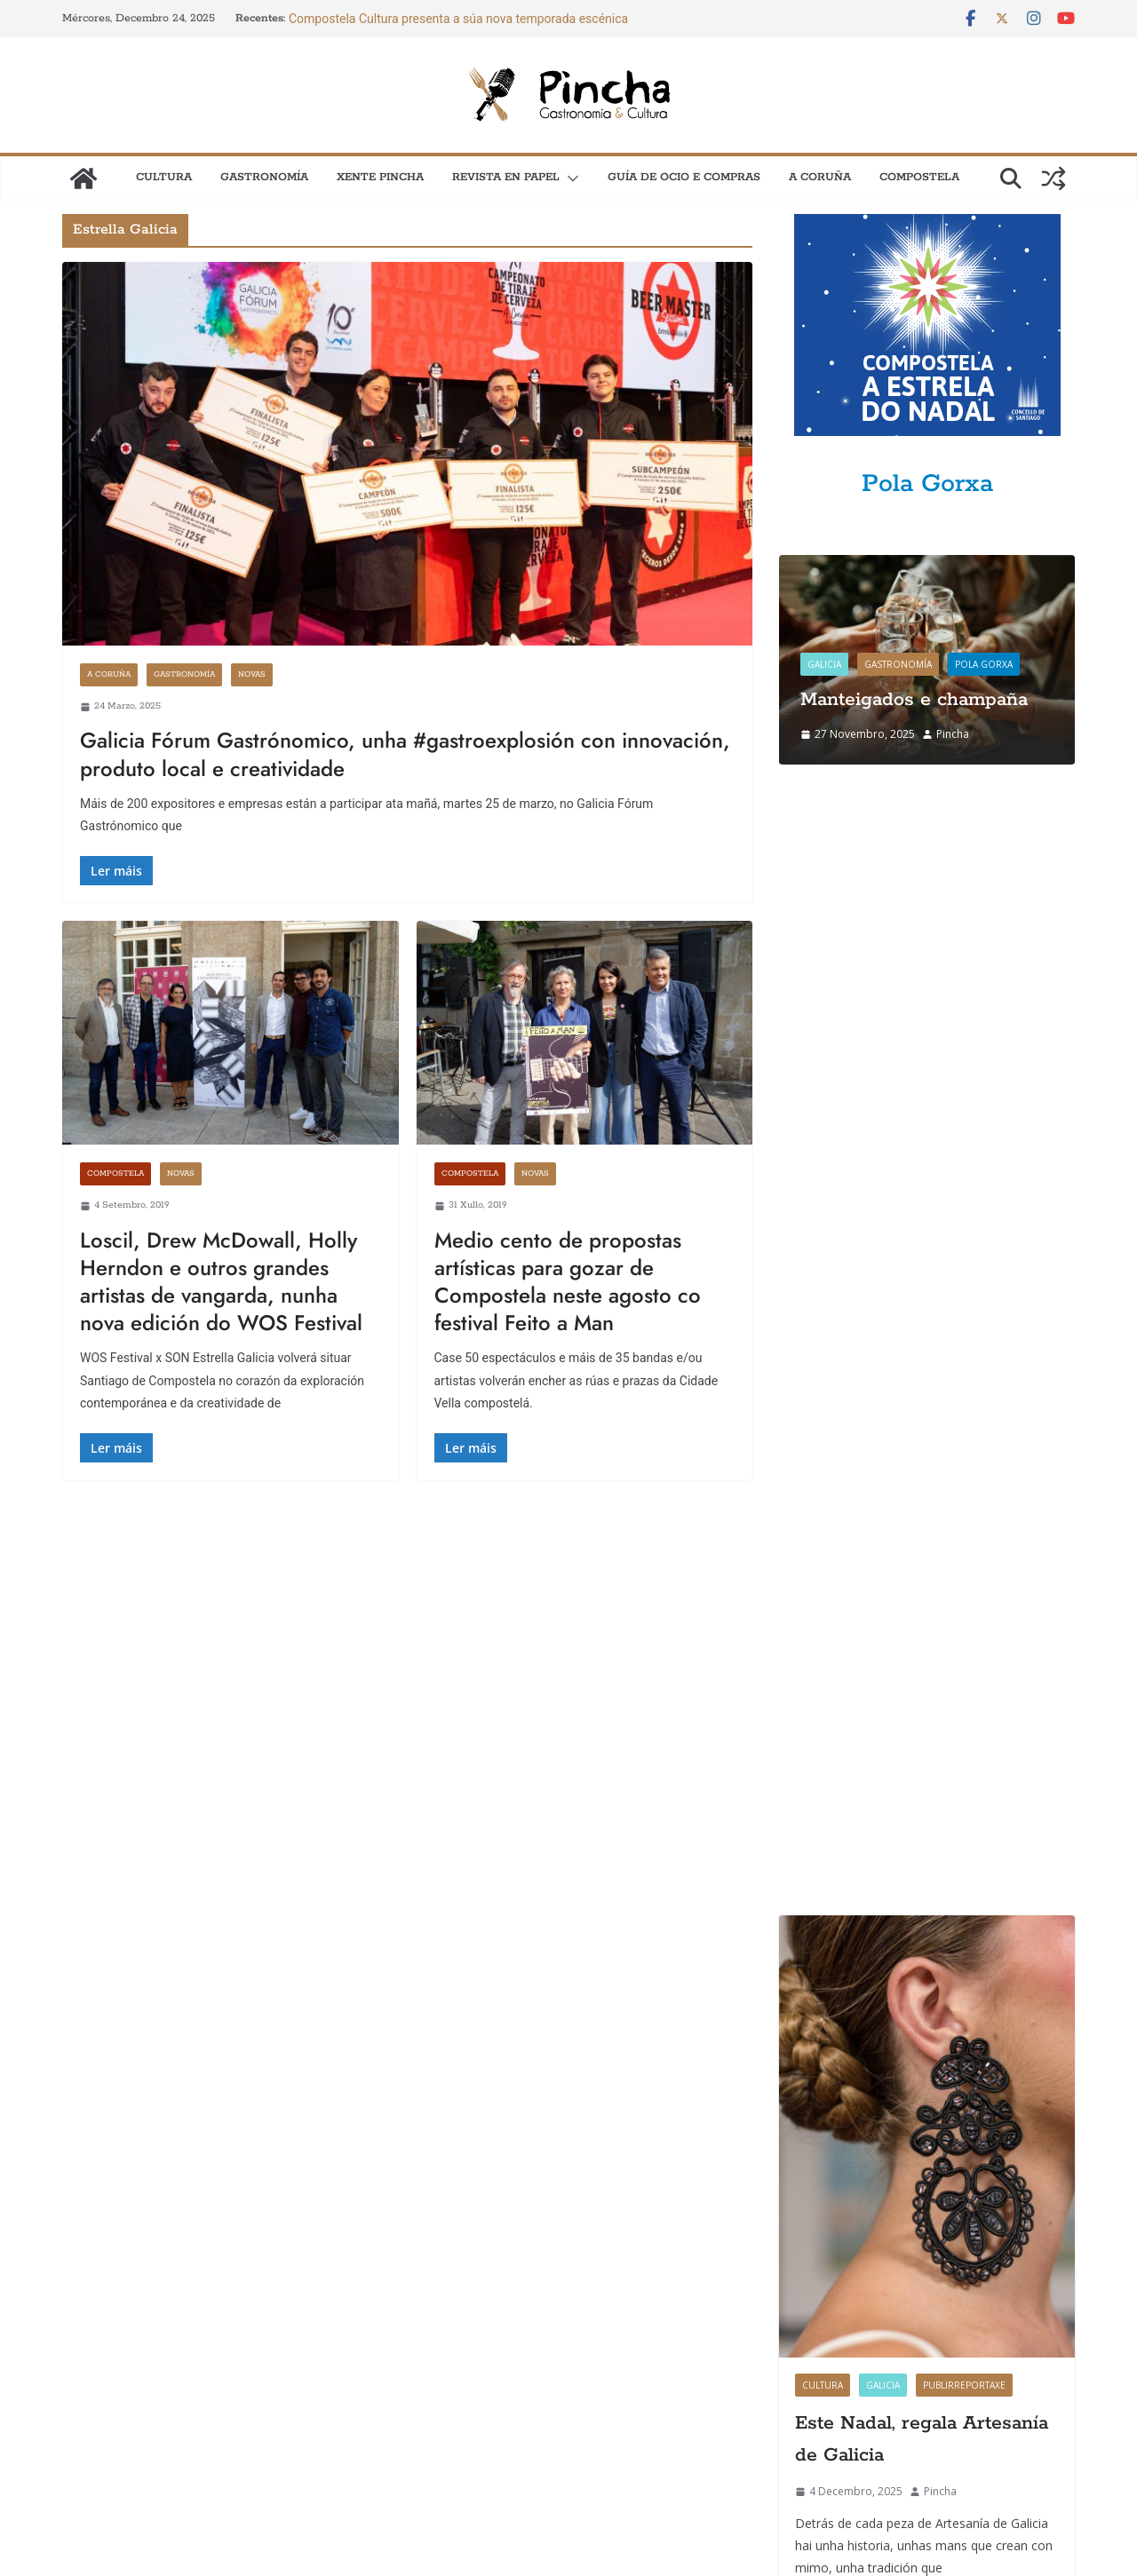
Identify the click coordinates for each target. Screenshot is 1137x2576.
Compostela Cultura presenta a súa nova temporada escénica (458, 19)
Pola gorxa (984, 664)
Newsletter (91, 2441)
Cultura (164, 177)
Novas (252, 674)
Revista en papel (506, 177)
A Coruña (820, 177)
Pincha (952, 733)
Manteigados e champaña (914, 699)
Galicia (824, 664)
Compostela (919, 177)
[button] (569, 178)
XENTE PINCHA (380, 177)
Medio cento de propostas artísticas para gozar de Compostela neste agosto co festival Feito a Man (567, 1282)
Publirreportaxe (964, 1263)
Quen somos (507, 2365)
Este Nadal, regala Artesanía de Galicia (921, 1317)
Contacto (85, 2403)
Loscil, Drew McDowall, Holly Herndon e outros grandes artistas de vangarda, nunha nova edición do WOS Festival (221, 1282)
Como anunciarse (108, 2365)
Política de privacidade (533, 2403)
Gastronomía (264, 177)
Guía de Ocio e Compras (684, 177)
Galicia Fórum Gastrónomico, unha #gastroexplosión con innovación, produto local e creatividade (405, 754)
